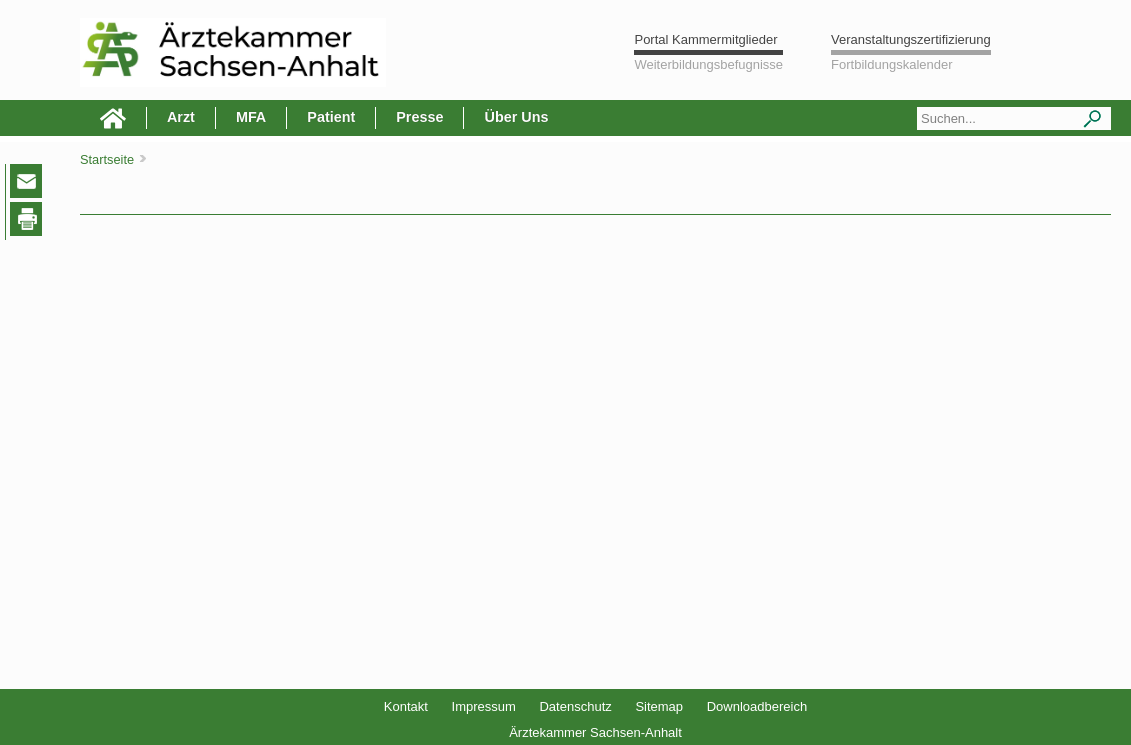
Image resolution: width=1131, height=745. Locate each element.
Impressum (484, 706)
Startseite (107, 159)
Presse (419, 117)
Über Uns (516, 117)
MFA (251, 117)
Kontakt (406, 706)
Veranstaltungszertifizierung (911, 39)
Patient (331, 117)
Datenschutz (575, 706)
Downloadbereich (757, 706)
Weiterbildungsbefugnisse (708, 64)
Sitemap (659, 706)
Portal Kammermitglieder (705, 39)
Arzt (181, 117)
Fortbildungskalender (891, 64)
